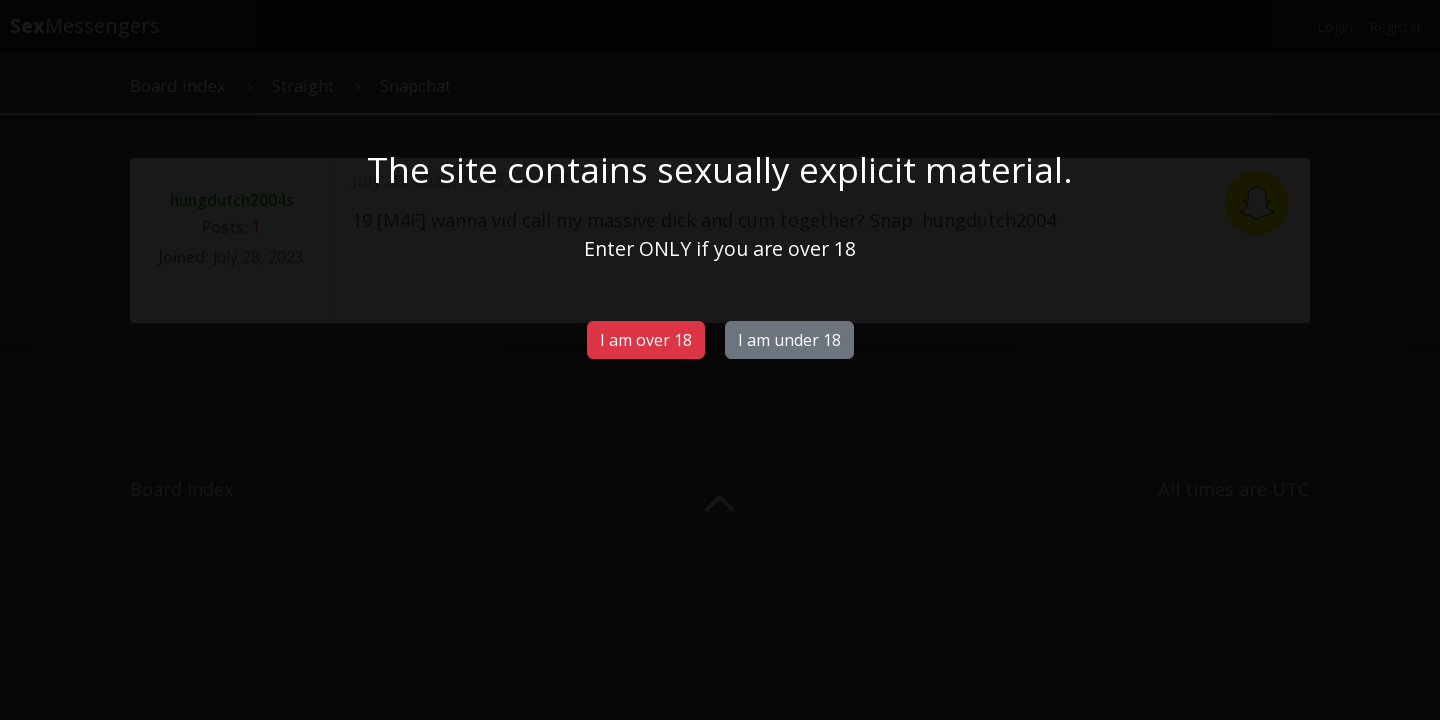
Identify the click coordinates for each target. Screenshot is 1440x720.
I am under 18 (789, 340)
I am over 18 (646, 340)
